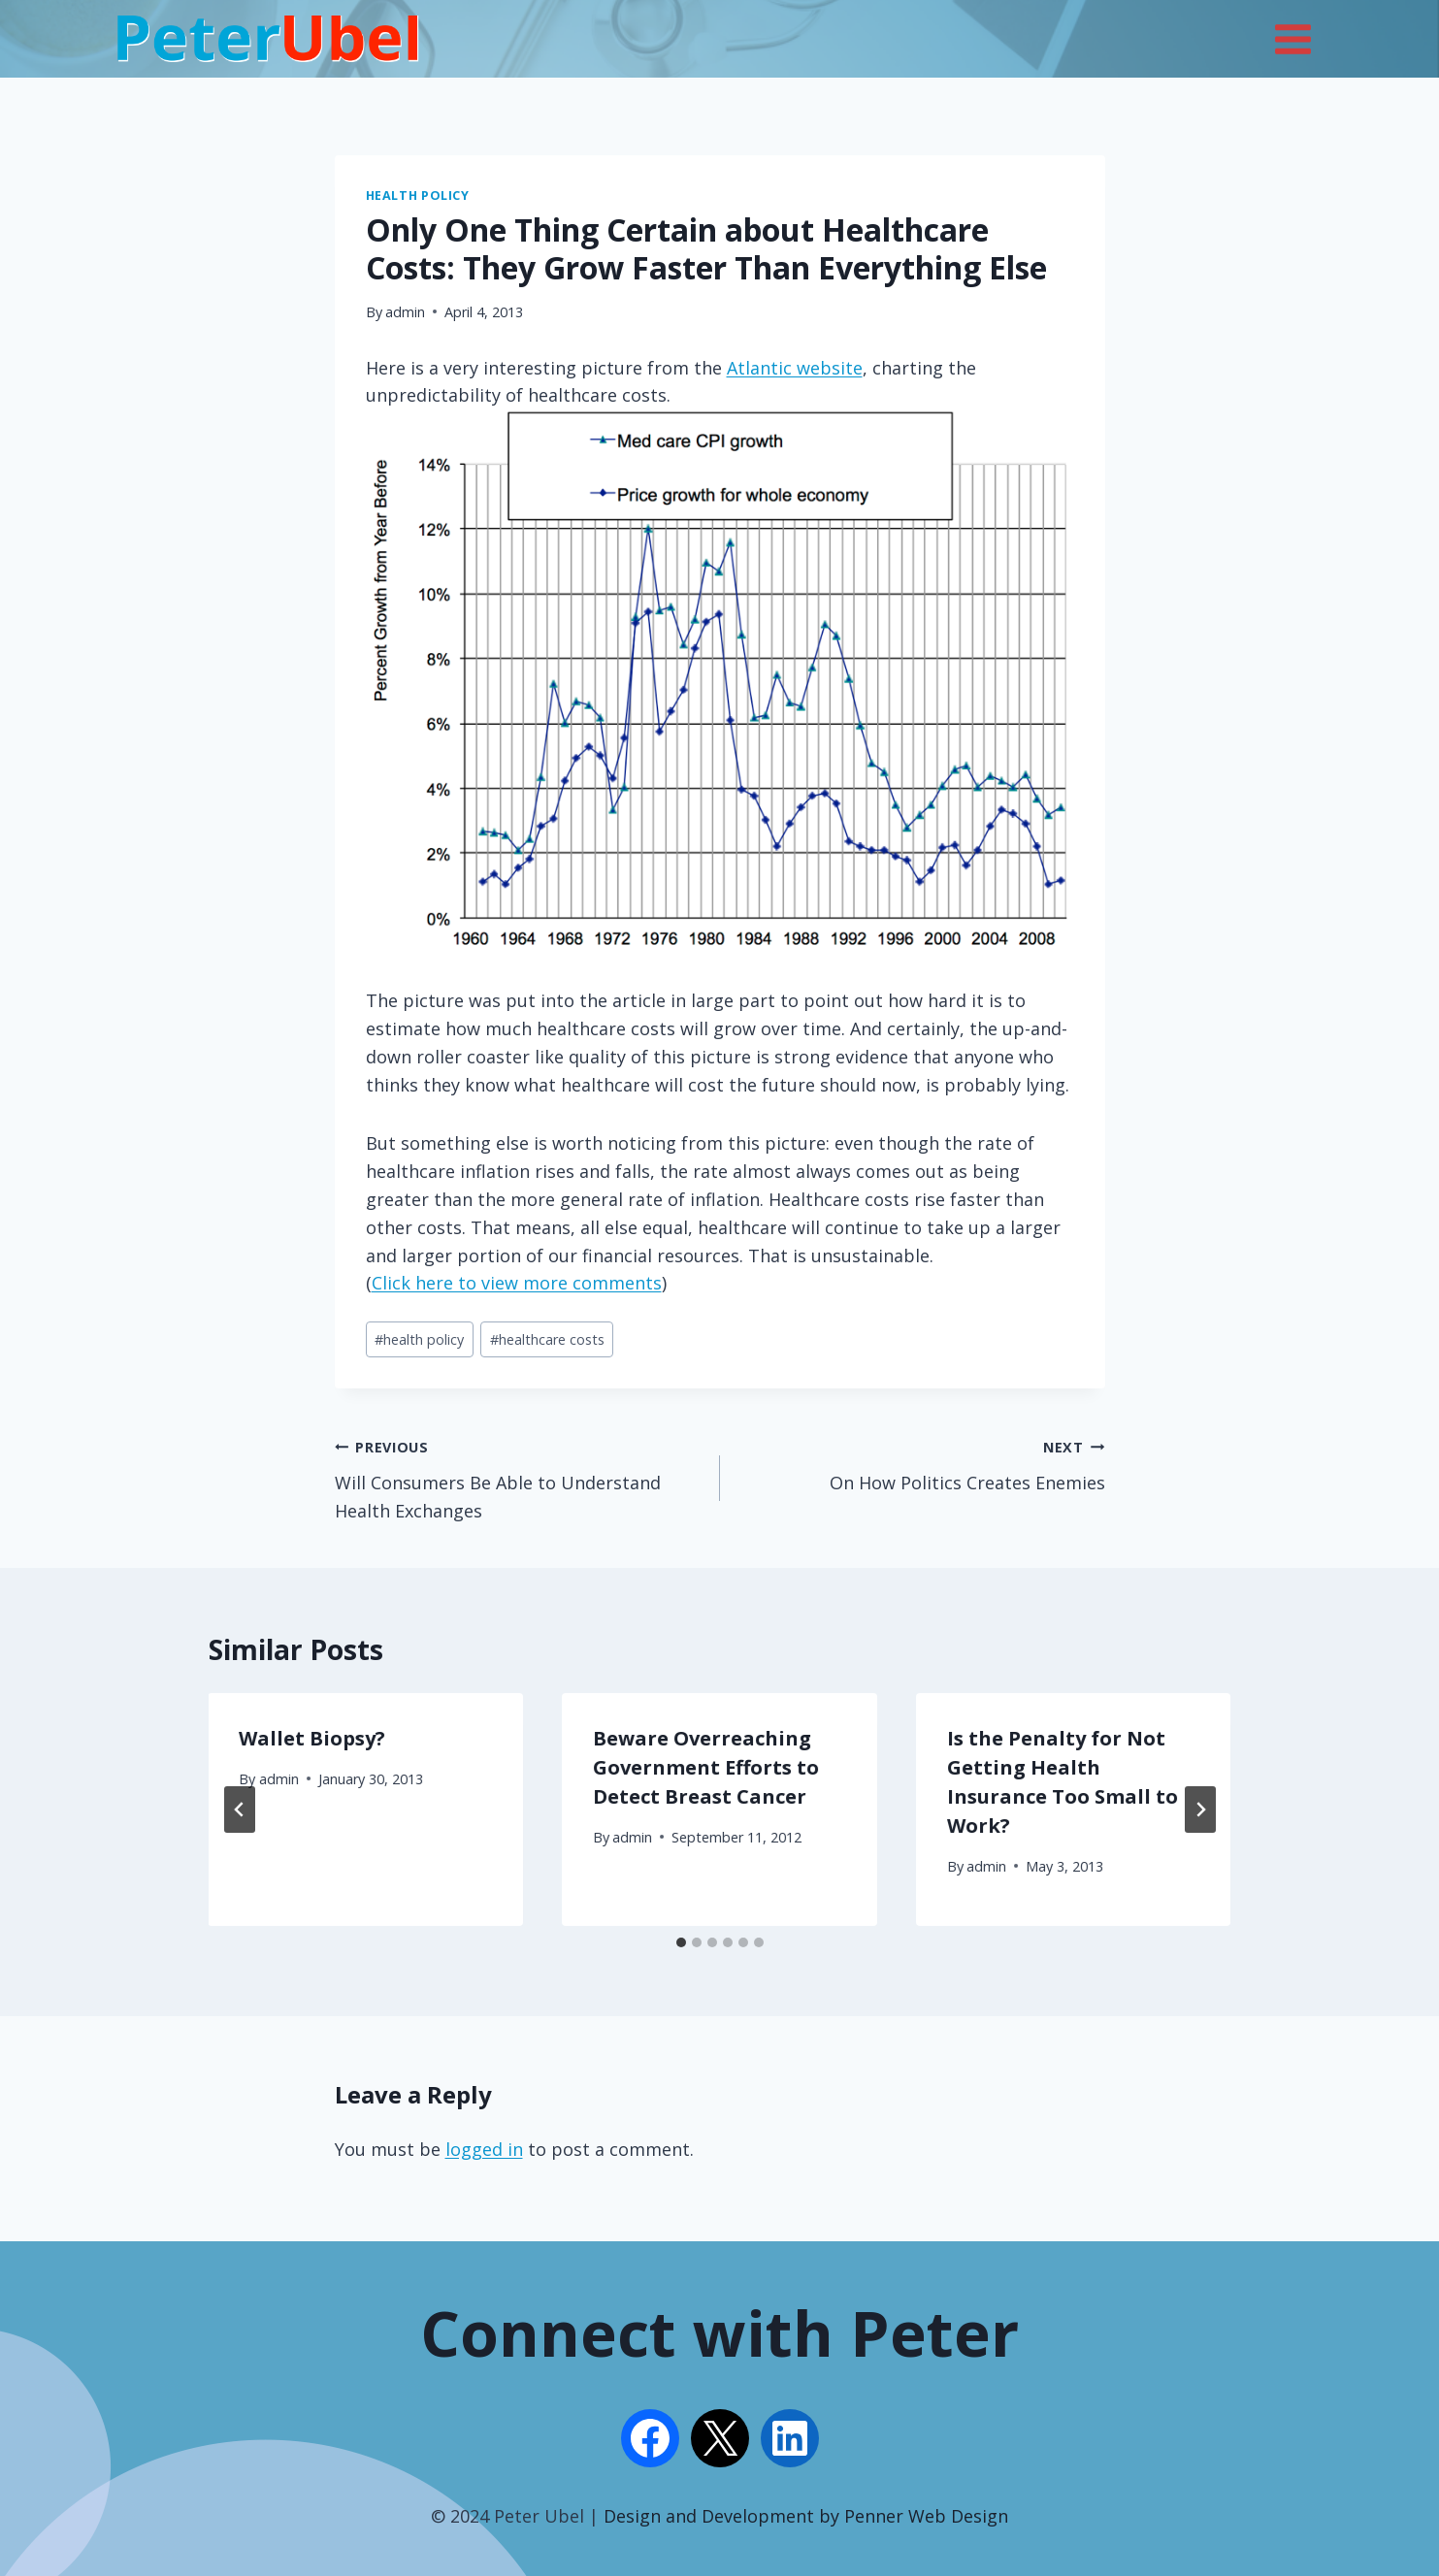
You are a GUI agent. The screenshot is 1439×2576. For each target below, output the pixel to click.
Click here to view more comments (517, 1282)
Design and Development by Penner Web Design (806, 2515)
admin (405, 312)
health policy (419, 1339)
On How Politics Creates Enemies (921, 1463)
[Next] (1200, 1809)
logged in (484, 2149)
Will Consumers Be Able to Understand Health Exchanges (519, 1477)
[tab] (681, 1942)
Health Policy (418, 195)
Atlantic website (795, 367)
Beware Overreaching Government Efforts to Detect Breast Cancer (706, 1767)
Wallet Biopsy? (313, 1738)
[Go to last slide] (239, 1809)
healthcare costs (547, 1339)
